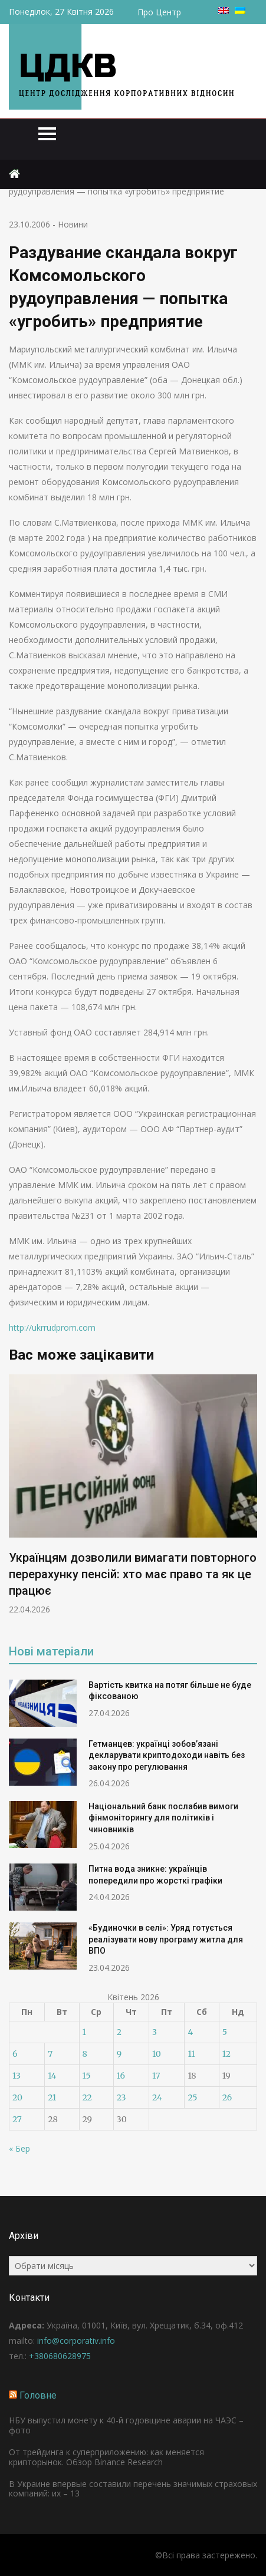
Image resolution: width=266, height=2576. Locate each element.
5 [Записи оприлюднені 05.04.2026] (224, 2032)
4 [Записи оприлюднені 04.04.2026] (190, 2032)
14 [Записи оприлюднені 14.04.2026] (52, 2075)
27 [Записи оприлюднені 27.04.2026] (17, 2119)
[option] (133, 1494)
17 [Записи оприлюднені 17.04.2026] (156, 2075)
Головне (38, 2395)
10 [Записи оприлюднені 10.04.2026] (156, 2054)
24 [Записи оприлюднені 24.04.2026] (157, 2097)
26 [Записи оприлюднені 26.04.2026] (227, 2097)
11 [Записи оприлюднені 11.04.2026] (191, 2054)
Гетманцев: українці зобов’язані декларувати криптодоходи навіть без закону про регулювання (166, 1755)
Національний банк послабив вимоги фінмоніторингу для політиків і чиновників (163, 1818)
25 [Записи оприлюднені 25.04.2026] (192, 2097)
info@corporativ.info (76, 2340)
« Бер (19, 2148)
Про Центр (159, 12)
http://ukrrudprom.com (52, 1327)
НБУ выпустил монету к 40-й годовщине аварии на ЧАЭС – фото (126, 2425)
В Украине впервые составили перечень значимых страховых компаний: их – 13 (133, 2488)
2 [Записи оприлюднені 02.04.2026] (119, 2032)
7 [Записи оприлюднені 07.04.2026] (50, 2054)
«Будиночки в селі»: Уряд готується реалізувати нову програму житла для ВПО (165, 1939)
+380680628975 (60, 2355)
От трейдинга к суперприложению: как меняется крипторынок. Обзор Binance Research (106, 2457)
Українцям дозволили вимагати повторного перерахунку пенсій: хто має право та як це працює (133, 1574)
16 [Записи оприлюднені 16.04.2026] (121, 2075)
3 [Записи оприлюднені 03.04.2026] (154, 2032)
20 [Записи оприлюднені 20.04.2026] (17, 2097)
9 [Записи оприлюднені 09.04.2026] (119, 2054)
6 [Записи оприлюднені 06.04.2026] (14, 2054)
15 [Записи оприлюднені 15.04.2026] (87, 2075)
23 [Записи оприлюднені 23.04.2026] (121, 2097)
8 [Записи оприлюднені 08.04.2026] (85, 2054)
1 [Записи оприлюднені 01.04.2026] (84, 2032)
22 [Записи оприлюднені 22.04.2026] (87, 2097)
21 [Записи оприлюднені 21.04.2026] (52, 2097)
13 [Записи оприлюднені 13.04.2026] (16, 2075)
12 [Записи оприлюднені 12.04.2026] (226, 2054)
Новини (73, 224)
